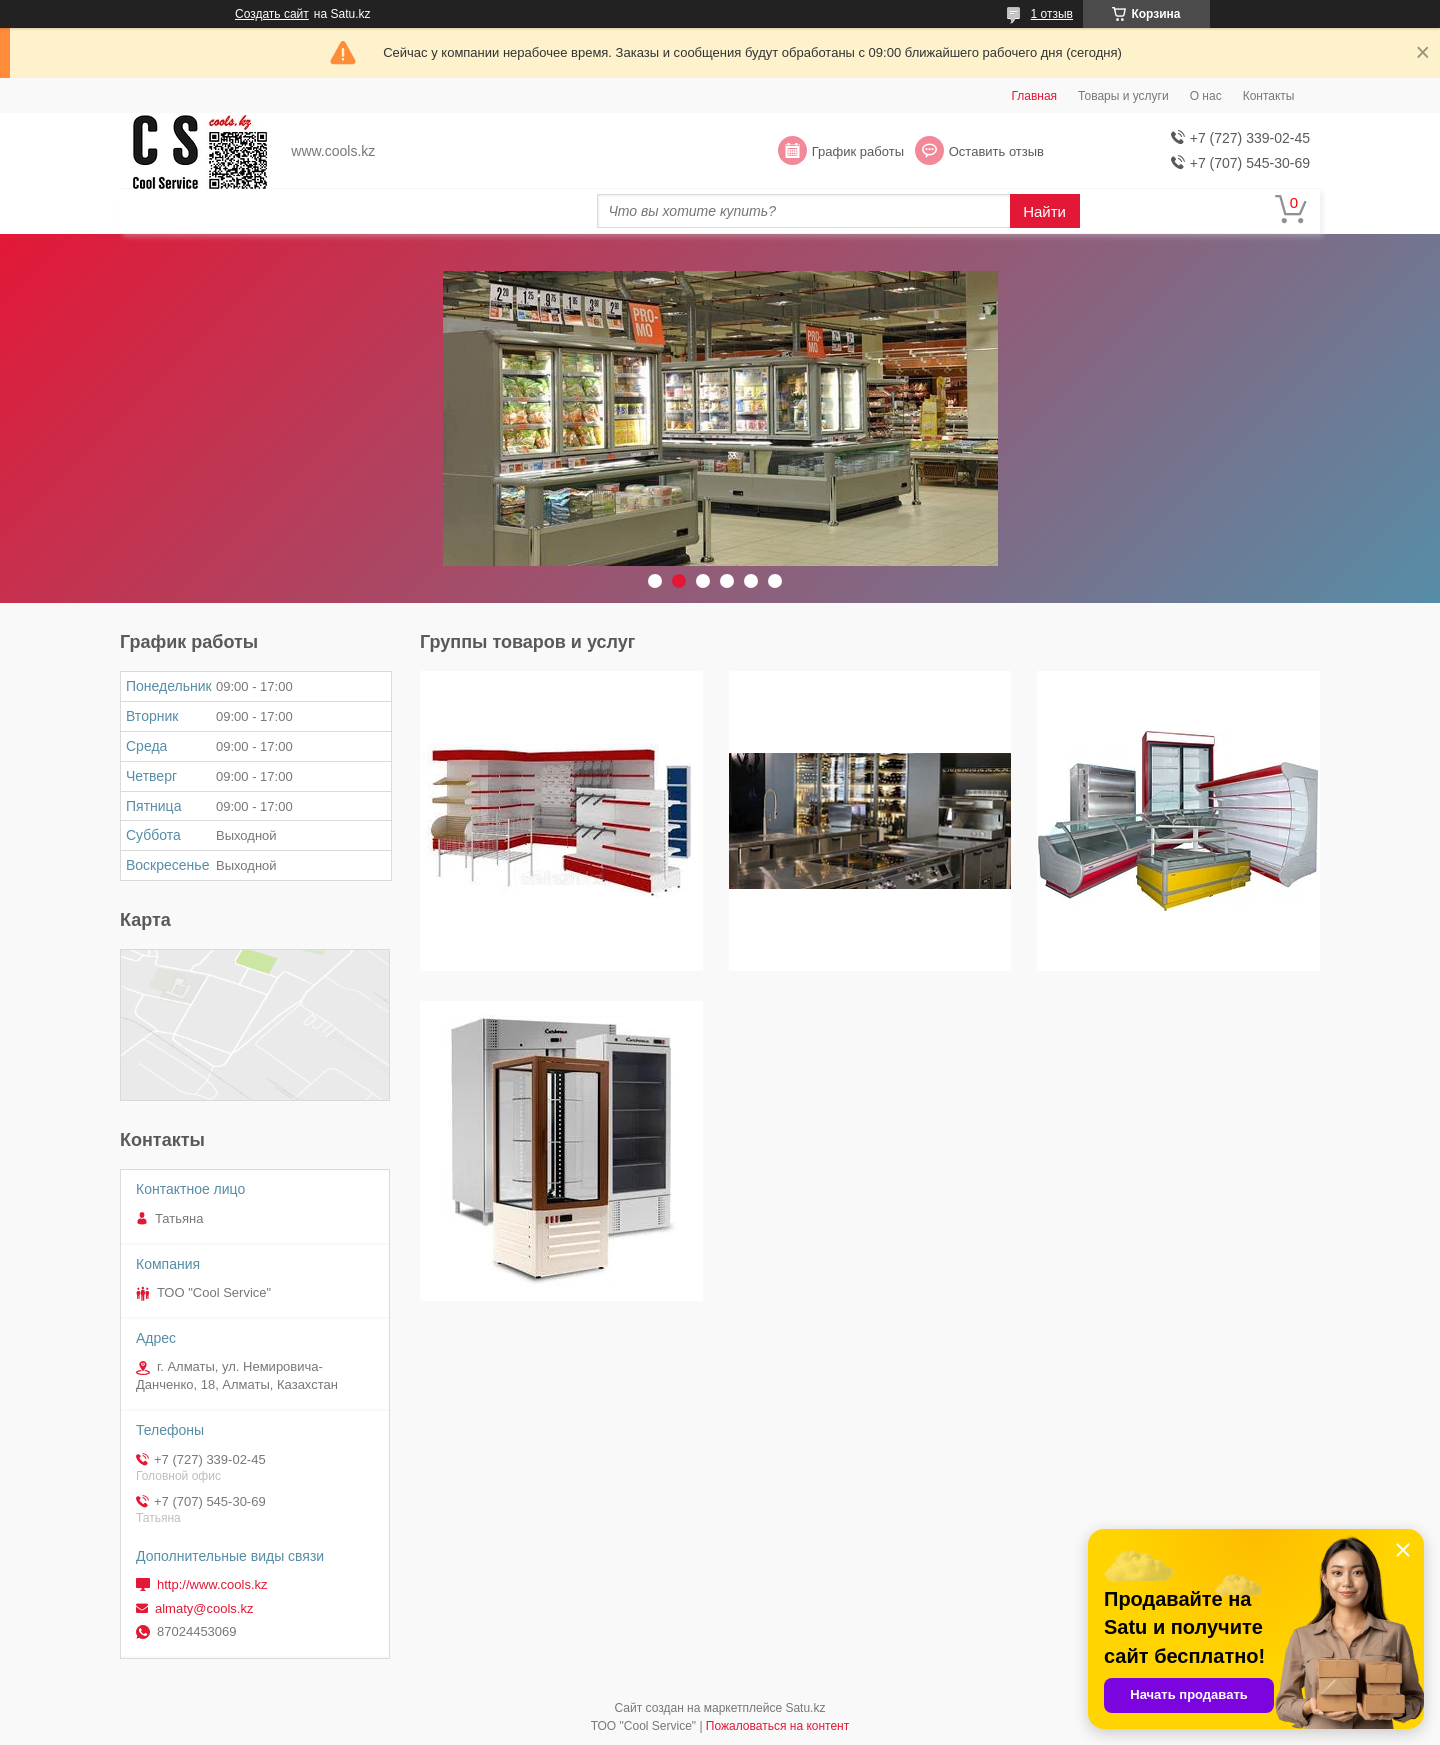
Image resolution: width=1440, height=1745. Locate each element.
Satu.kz (805, 1708)
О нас (1206, 96)
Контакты (1269, 96)
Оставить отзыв (996, 151)
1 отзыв (1052, 14)
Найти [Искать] (1044, 211)
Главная (1034, 96)
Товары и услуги (1123, 96)
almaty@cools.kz (204, 1608)
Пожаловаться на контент (777, 1726)
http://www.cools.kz (212, 1584)
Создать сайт (272, 14)
